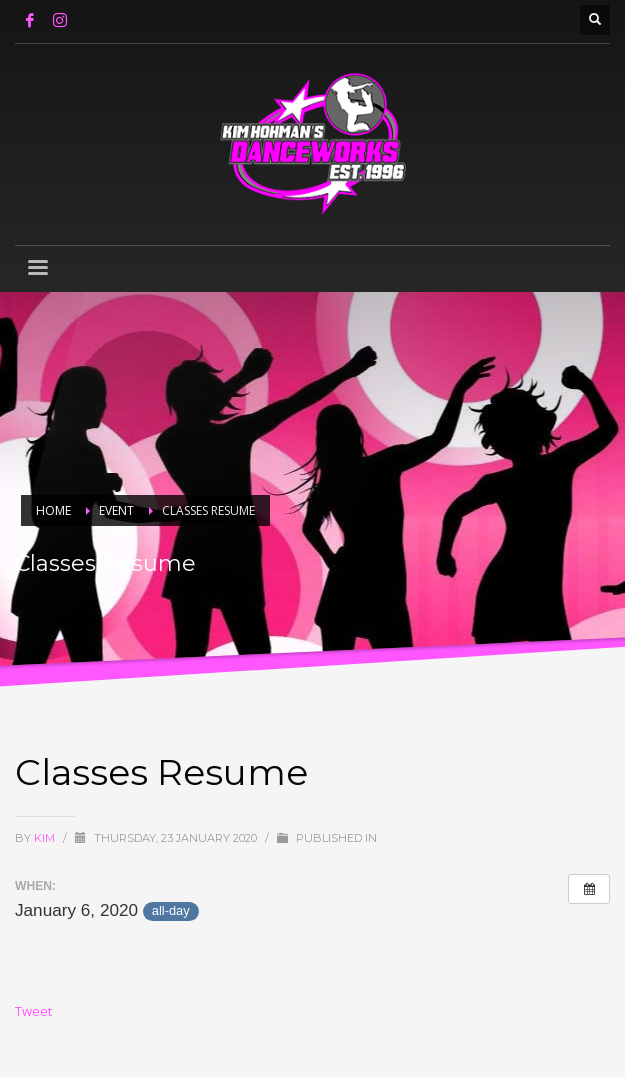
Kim (46, 838)
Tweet (33, 1011)
